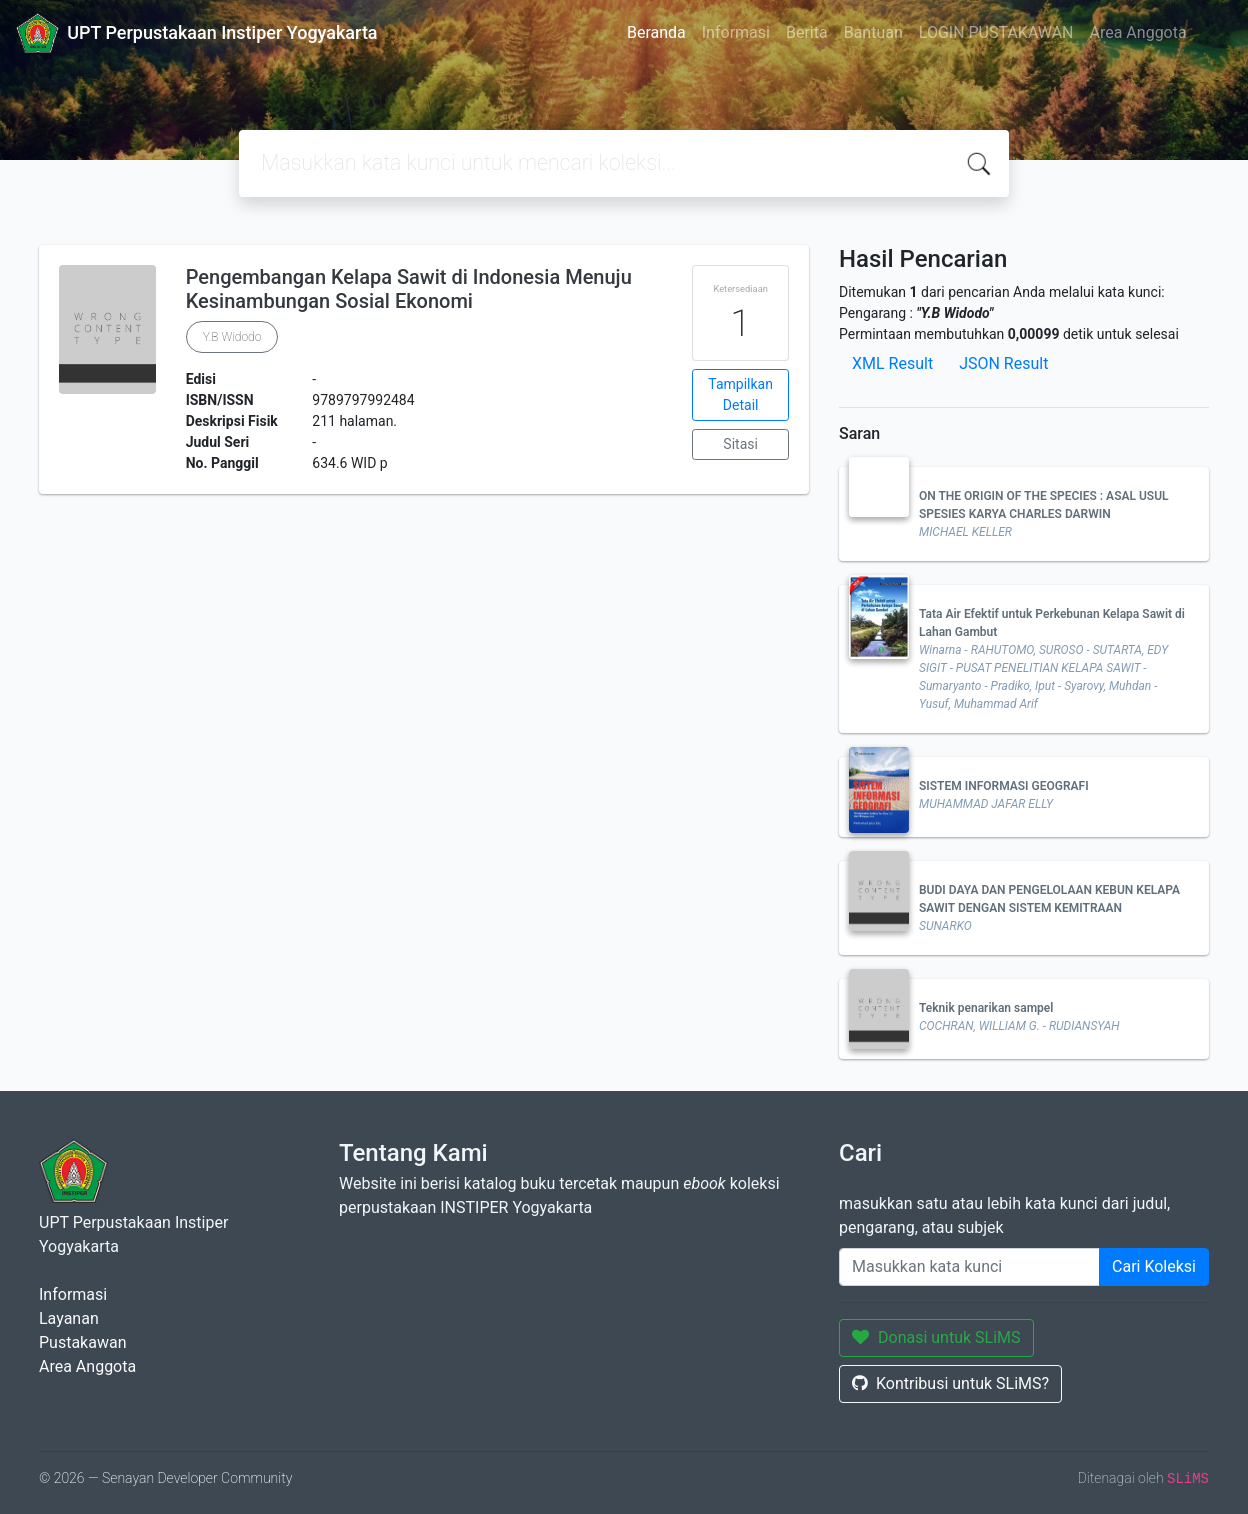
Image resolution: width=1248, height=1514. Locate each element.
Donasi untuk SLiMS (936, 1337)
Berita (807, 32)
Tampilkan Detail (740, 394)
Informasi (736, 32)
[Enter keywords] (969, 1267)
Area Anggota (1138, 32)
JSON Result (1003, 363)
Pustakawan (82, 1342)
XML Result (892, 363)
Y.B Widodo (232, 337)
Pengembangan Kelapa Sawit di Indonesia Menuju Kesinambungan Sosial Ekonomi (409, 289)
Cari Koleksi (1154, 1266)
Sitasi (740, 444)
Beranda (656, 32)
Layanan (69, 1318)
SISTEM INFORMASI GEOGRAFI (1004, 786)
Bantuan (873, 32)
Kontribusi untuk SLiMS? (950, 1383)
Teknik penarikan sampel (986, 1008)
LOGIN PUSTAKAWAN (996, 32)
